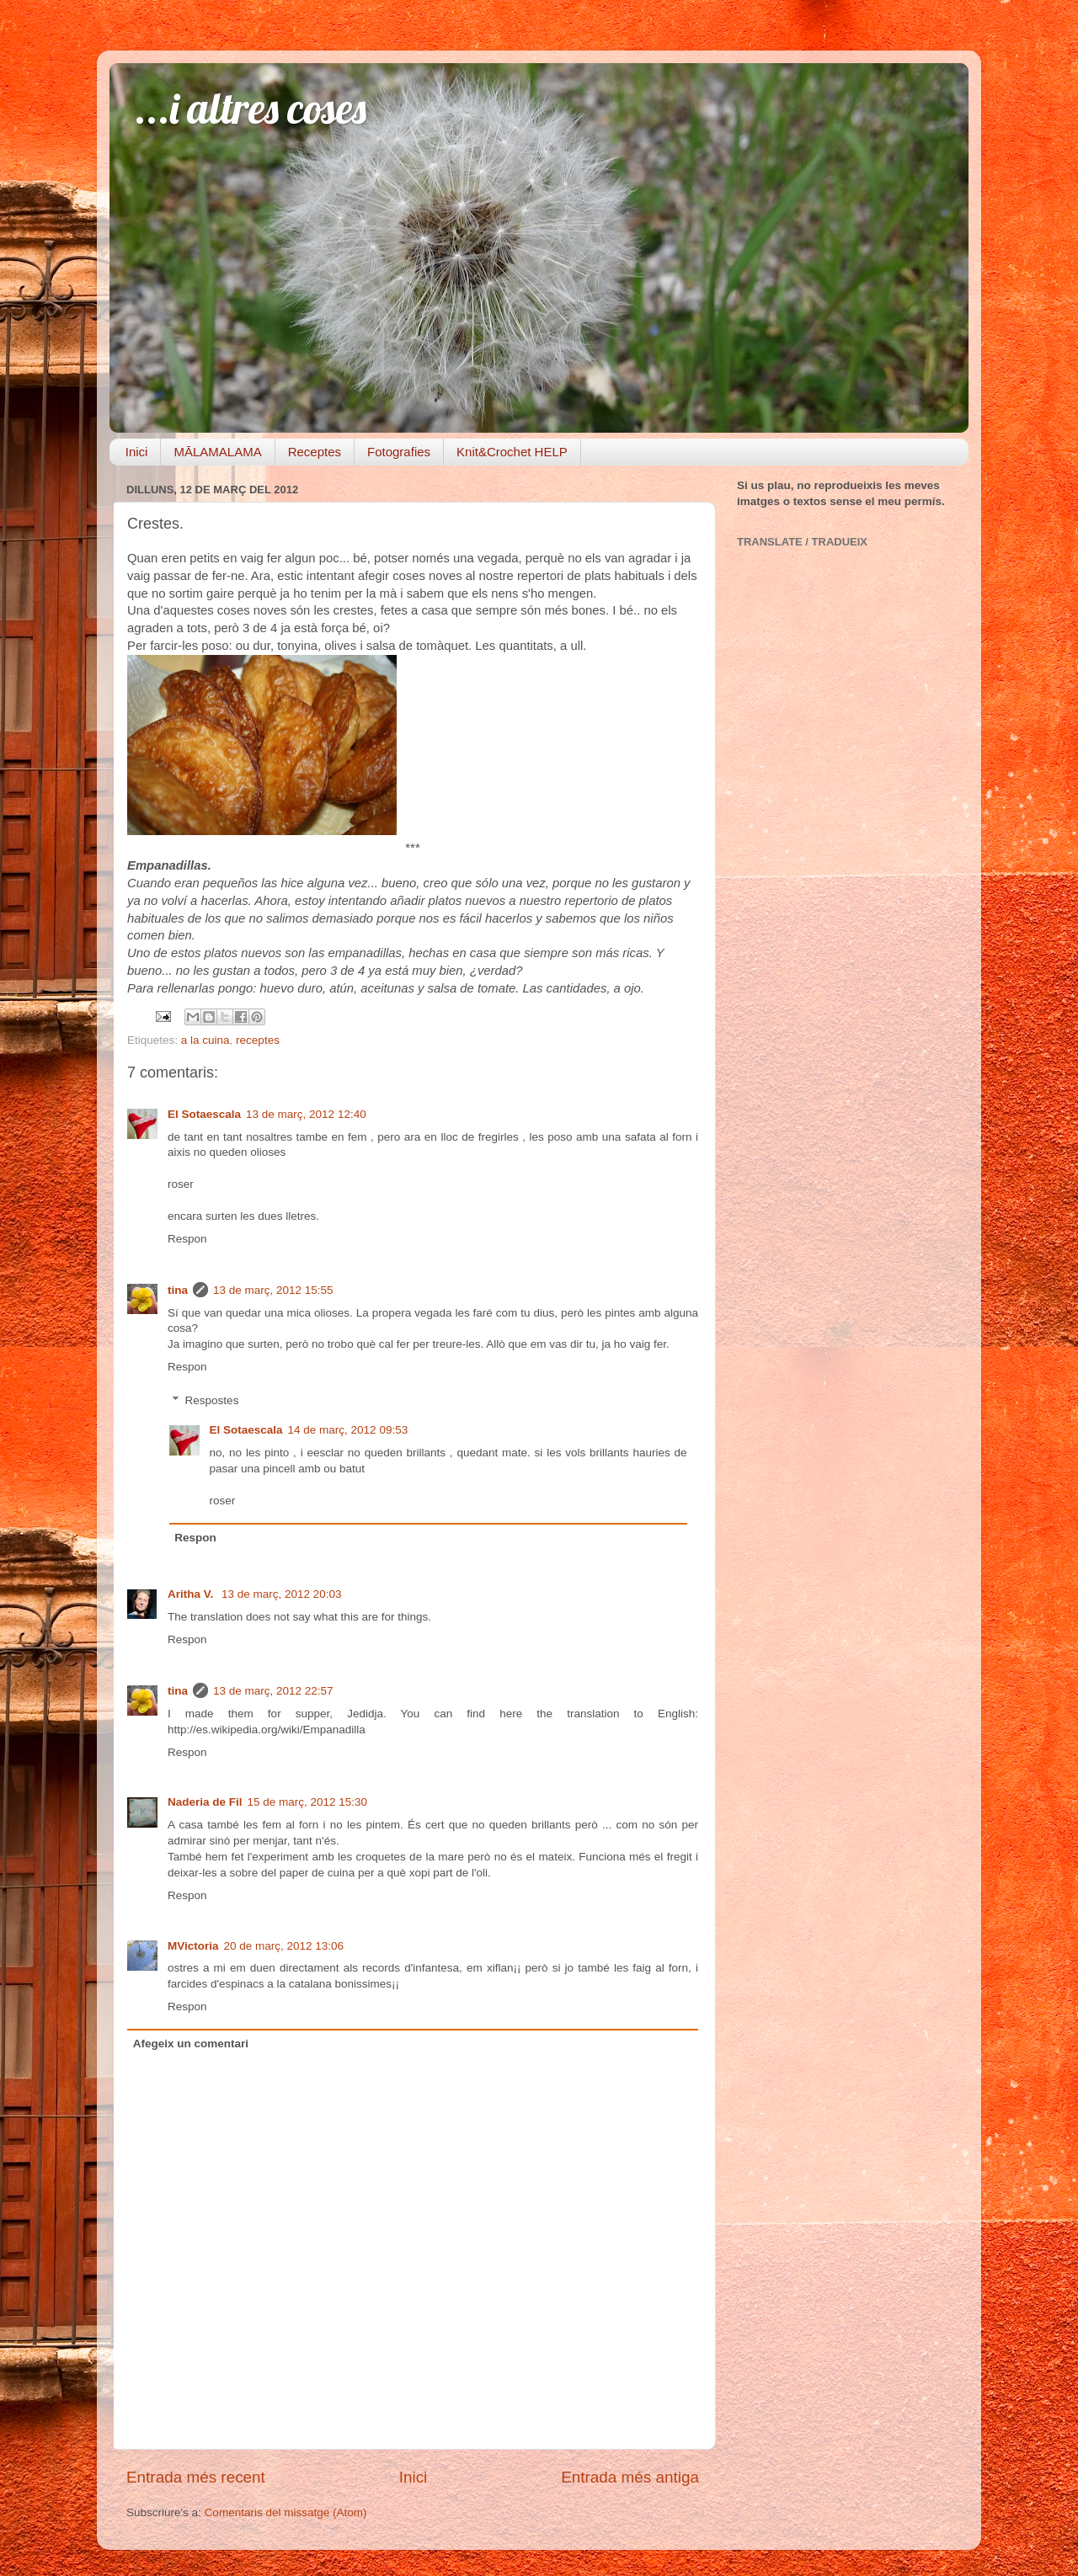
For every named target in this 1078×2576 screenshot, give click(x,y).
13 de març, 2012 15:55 (273, 1290)
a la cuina (205, 1040)
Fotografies (398, 451)
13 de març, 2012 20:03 (281, 1594)
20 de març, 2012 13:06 (284, 1946)
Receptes (314, 451)
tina (178, 1290)
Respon (187, 1238)
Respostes (212, 1400)
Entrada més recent (195, 2477)
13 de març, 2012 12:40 (306, 1114)
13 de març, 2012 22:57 (273, 1691)
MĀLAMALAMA (217, 451)
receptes (258, 1040)
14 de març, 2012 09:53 (348, 1430)
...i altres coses (250, 108)
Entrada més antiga (630, 2477)
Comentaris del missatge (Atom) (286, 2512)
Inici (136, 451)
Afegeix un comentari (190, 2043)
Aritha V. (192, 1594)
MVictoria (193, 1946)
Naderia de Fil (205, 1802)
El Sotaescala (204, 1114)
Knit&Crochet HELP (512, 451)
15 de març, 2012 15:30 (308, 1802)
